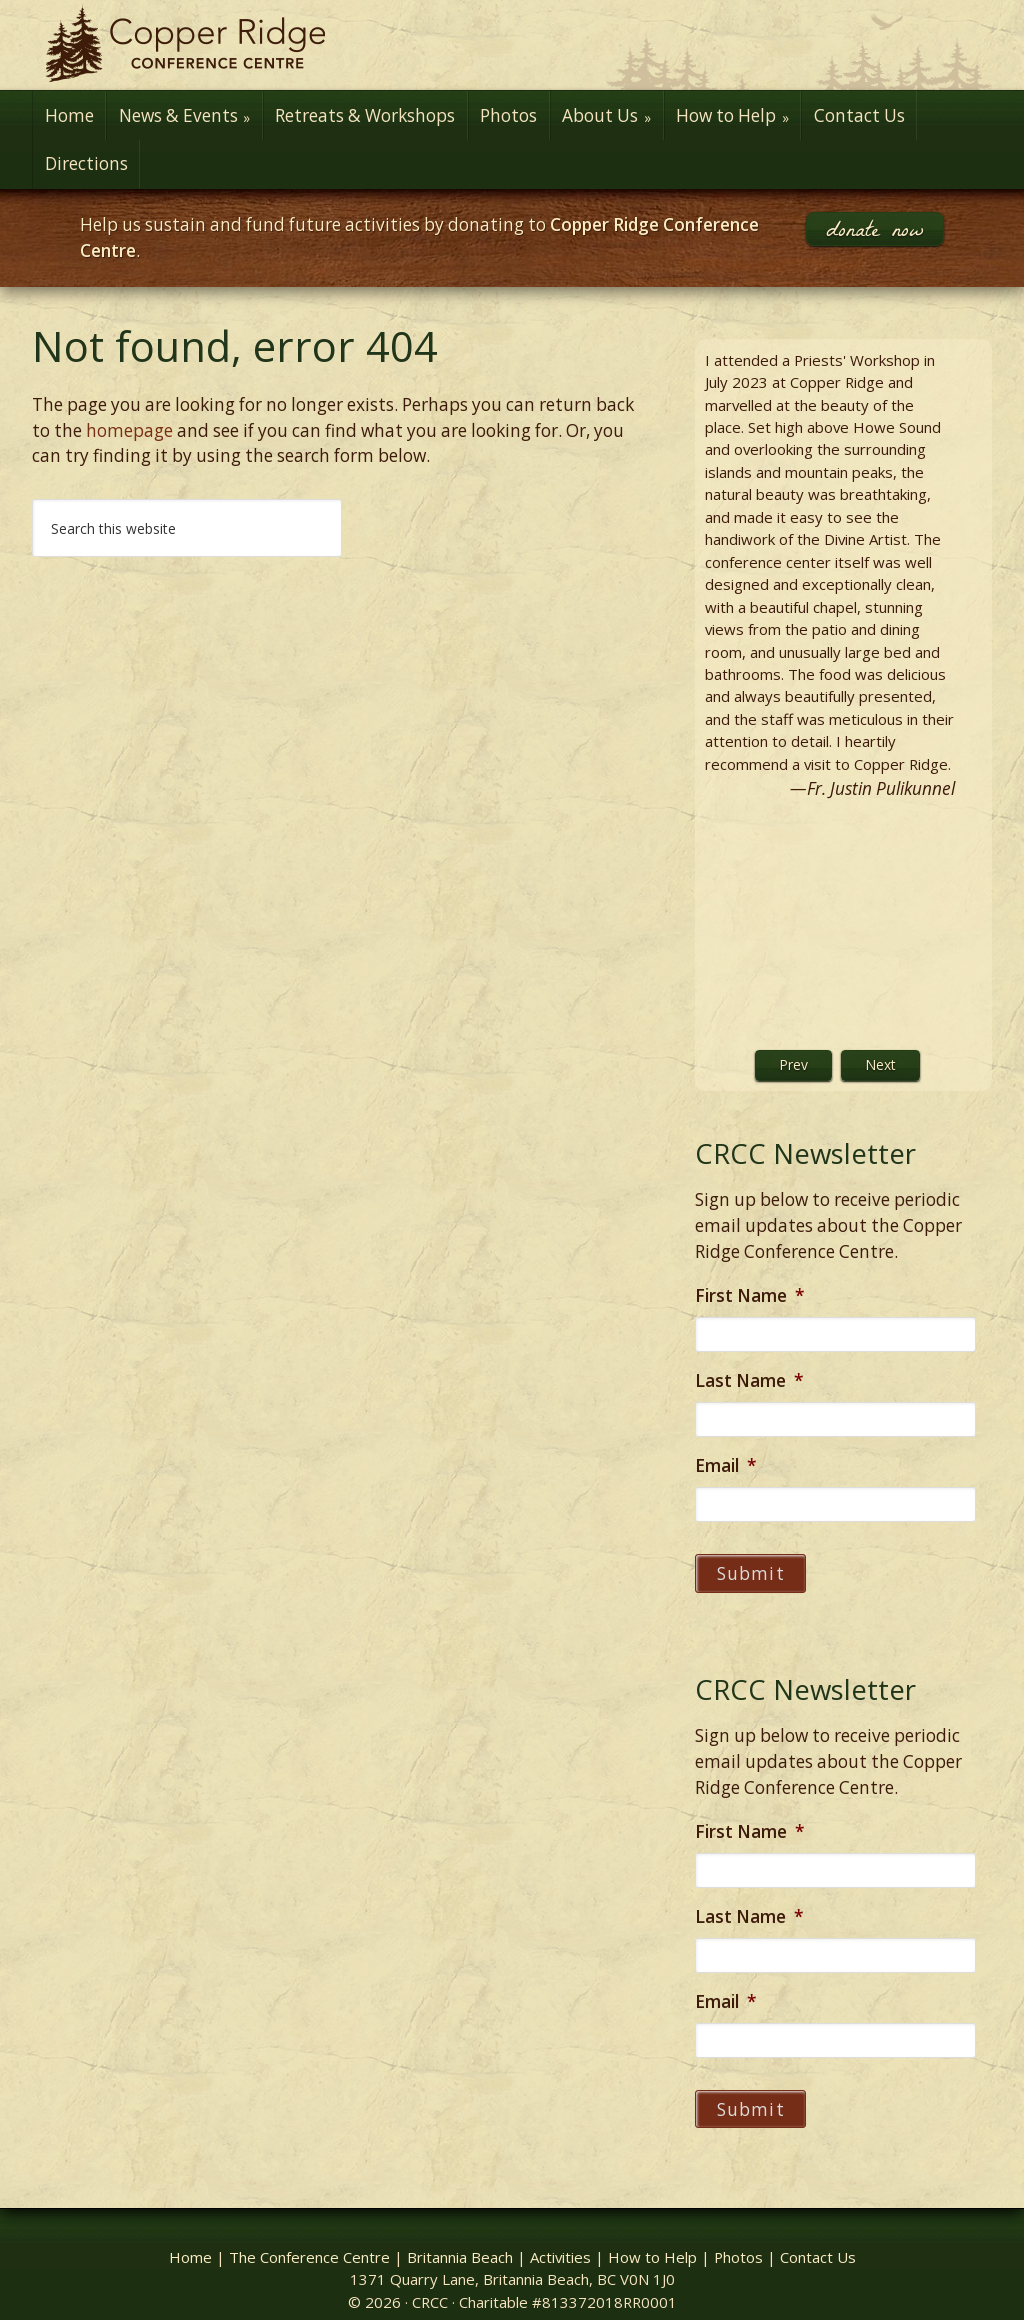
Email (725, 1466)
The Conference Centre (309, 2241)
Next (880, 1064)
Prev (793, 1064)
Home (190, 2241)
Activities (560, 2241)
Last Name (749, 1381)
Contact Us (818, 2241)
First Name (749, 1296)
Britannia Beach (460, 2241)
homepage (129, 430)
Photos (738, 2241)
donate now (875, 229)
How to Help (652, 2241)
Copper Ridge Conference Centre (512, 45)
